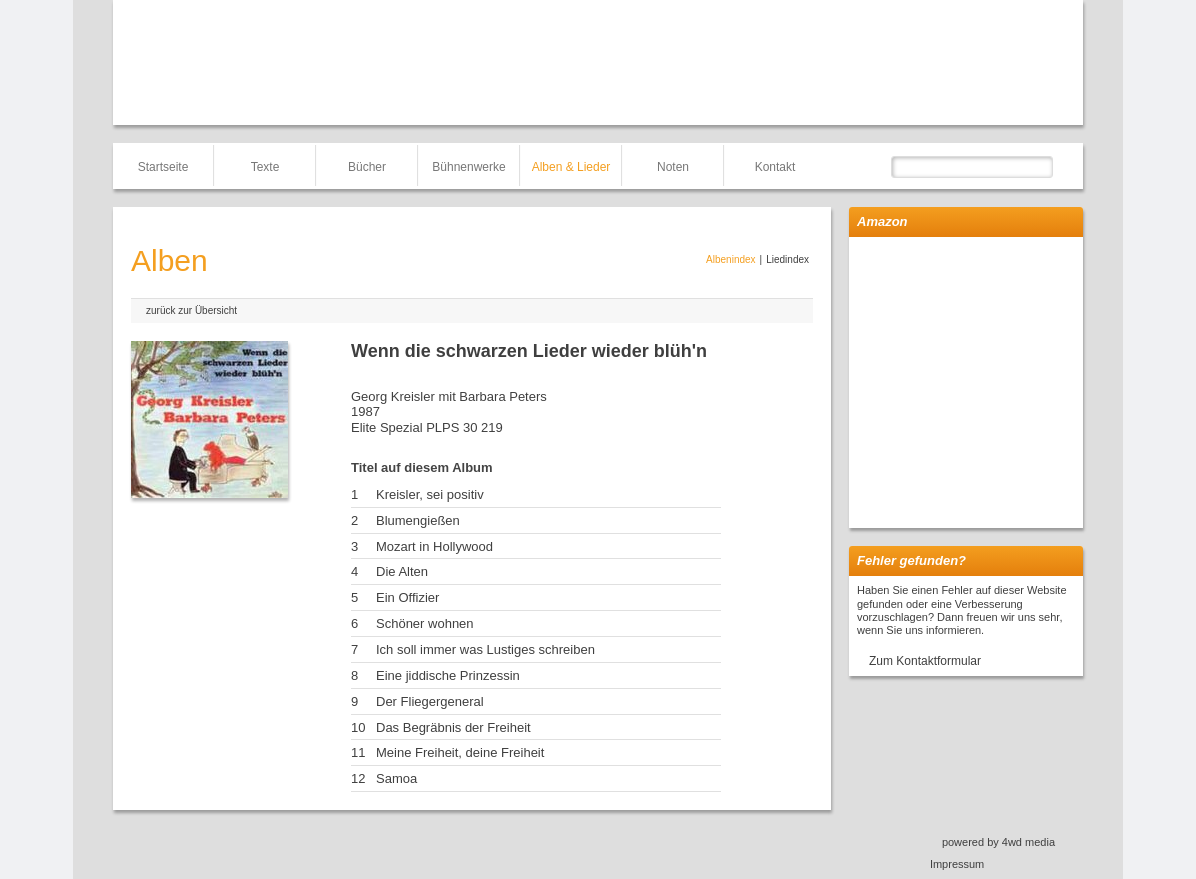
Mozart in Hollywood (434, 546)
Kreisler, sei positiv (430, 494)
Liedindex (787, 259)
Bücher (367, 167)
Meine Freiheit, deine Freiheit (460, 752)
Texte (265, 167)
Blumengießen (418, 520)
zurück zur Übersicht (191, 310)
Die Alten (402, 571)
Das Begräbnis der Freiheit (453, 727)
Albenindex (730, 259)
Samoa (396, 778)
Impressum (957, 864)
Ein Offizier (407, 597)
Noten (673, 167)
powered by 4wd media (998, 842)
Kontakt (775, 167)
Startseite (163, 167)
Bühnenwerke (468, 167)
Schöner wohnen (425, 623)
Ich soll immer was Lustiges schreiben (485, 649)
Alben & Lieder (571, 167)
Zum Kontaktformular (925, 661)
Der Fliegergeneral (430, 701)
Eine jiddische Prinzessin (448, 675)
